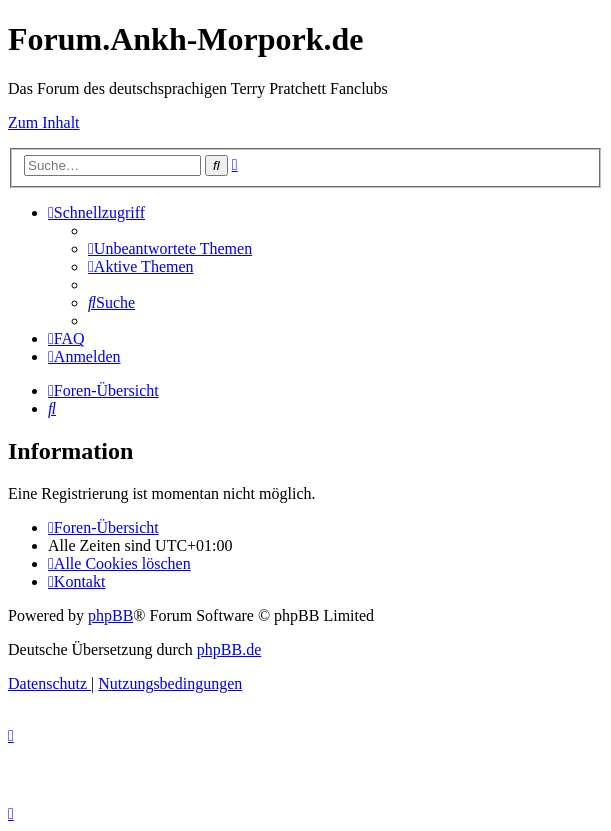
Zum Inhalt (44, 122)
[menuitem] (170, 248)
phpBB (110, 615)
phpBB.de (229, 649)
